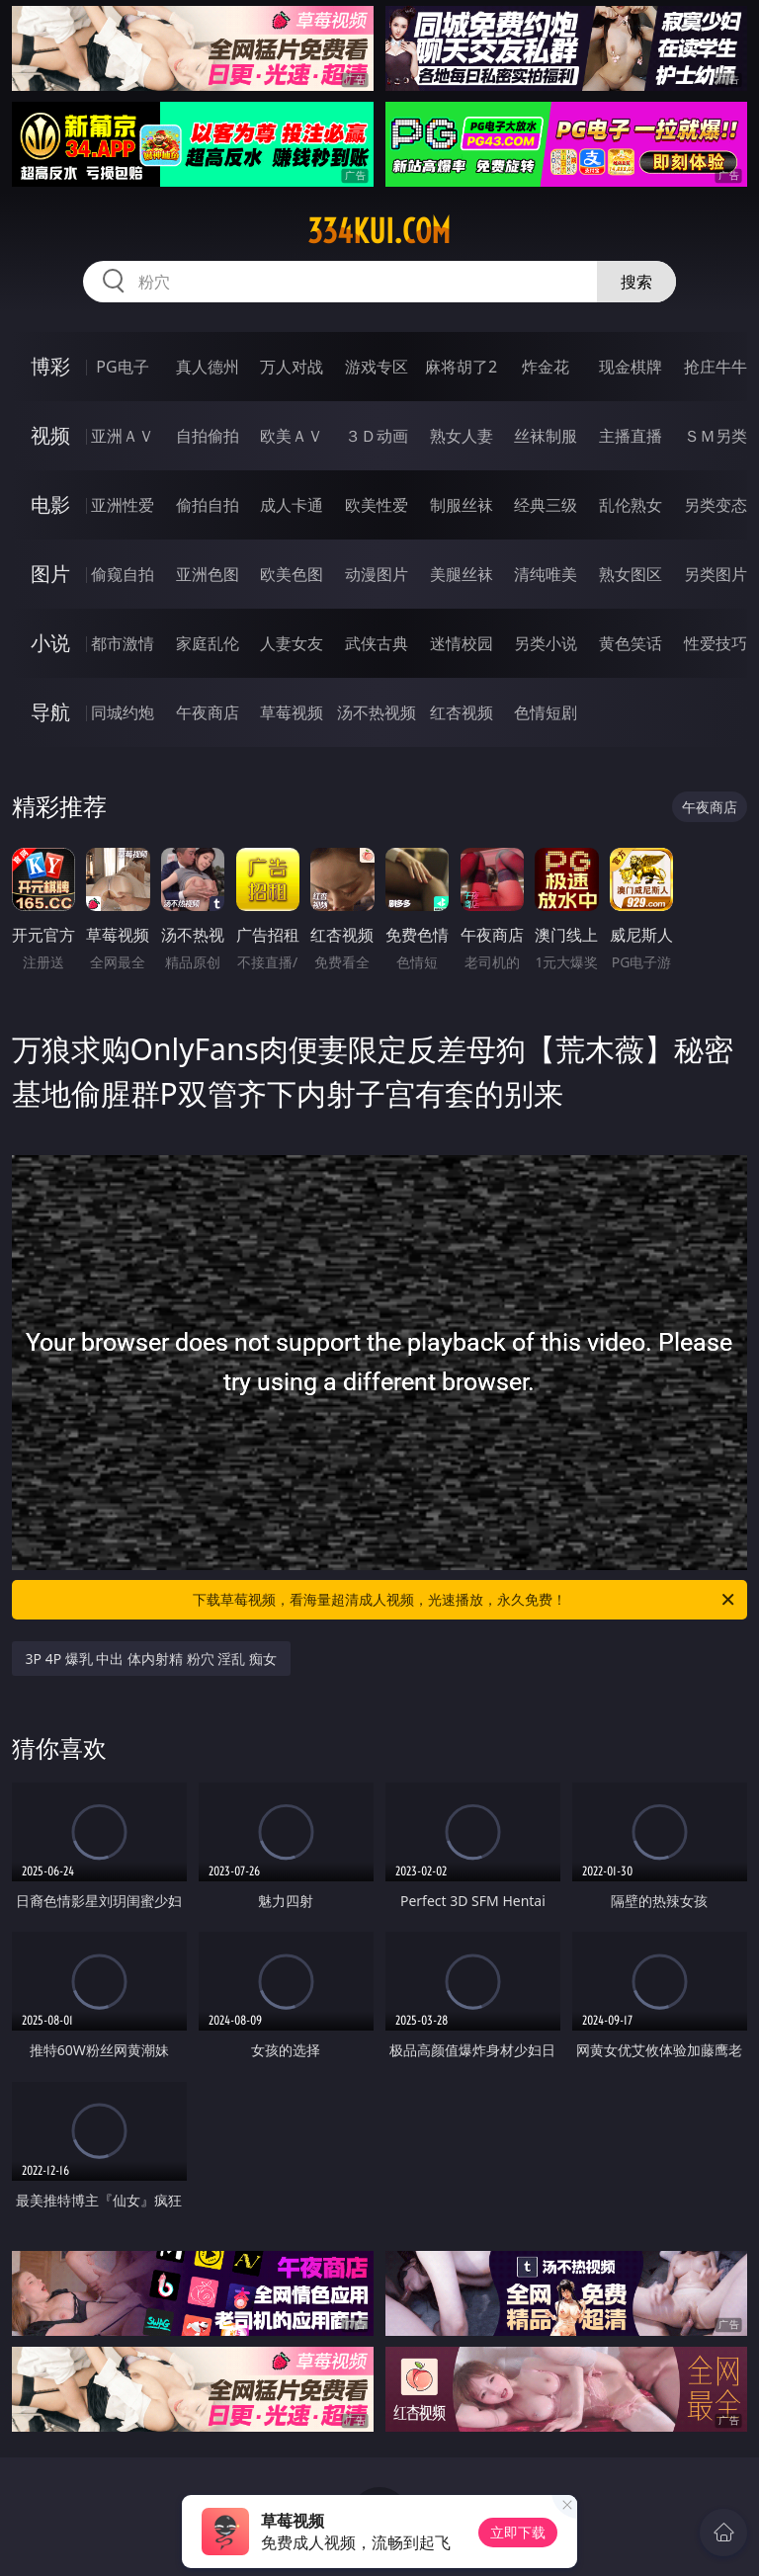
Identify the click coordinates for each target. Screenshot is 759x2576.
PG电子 (122, 366)
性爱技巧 (715, 643)
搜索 (636, 281)
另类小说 (545, 643)
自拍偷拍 (207, 436)
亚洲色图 (207, 574)
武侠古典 (376, 643)
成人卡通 (291, 505)
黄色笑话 (630, 643)
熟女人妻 (461, 436)
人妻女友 (291, 643)
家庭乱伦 (207, 643)
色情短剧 (545, 712)
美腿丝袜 (461, 574)
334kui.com (379, 231)
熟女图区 (630, 574)
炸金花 (545, 366)
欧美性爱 (376, 505)
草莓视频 (291, 712)
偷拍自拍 (207, 505)
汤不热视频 (376, 712)
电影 (50, 504)
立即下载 (518, 2532)
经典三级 (545, 505)
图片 (50, 573)
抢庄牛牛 (715, 366)
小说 (50, 642)
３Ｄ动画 (376, 436)
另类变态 (715, 505)
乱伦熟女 (630, 505)
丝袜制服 (545, 436)
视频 (50, 435)
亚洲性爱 (122, 505)
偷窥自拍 (122, 574)
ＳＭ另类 (715, 436)
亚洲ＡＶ (122, 436)
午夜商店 (207, 712)
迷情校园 (461, 643)
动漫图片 (376, 574)
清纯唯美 (545, 574)
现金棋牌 (630, 366)
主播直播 (630, 436)
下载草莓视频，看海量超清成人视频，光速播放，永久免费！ (465, 1600)
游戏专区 (376, 366)
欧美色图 (291, 574)
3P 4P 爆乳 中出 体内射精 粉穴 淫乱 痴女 (151, 1658)
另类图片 (715, 574)
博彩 (50, 366)
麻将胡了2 (461, 366)
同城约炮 (122, 712)
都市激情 (122, 643)
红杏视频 (461, 712)
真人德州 (207, 366)
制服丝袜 (461, 505)
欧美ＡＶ (291, 436)
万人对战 (291, 366)
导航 (50, 712)
